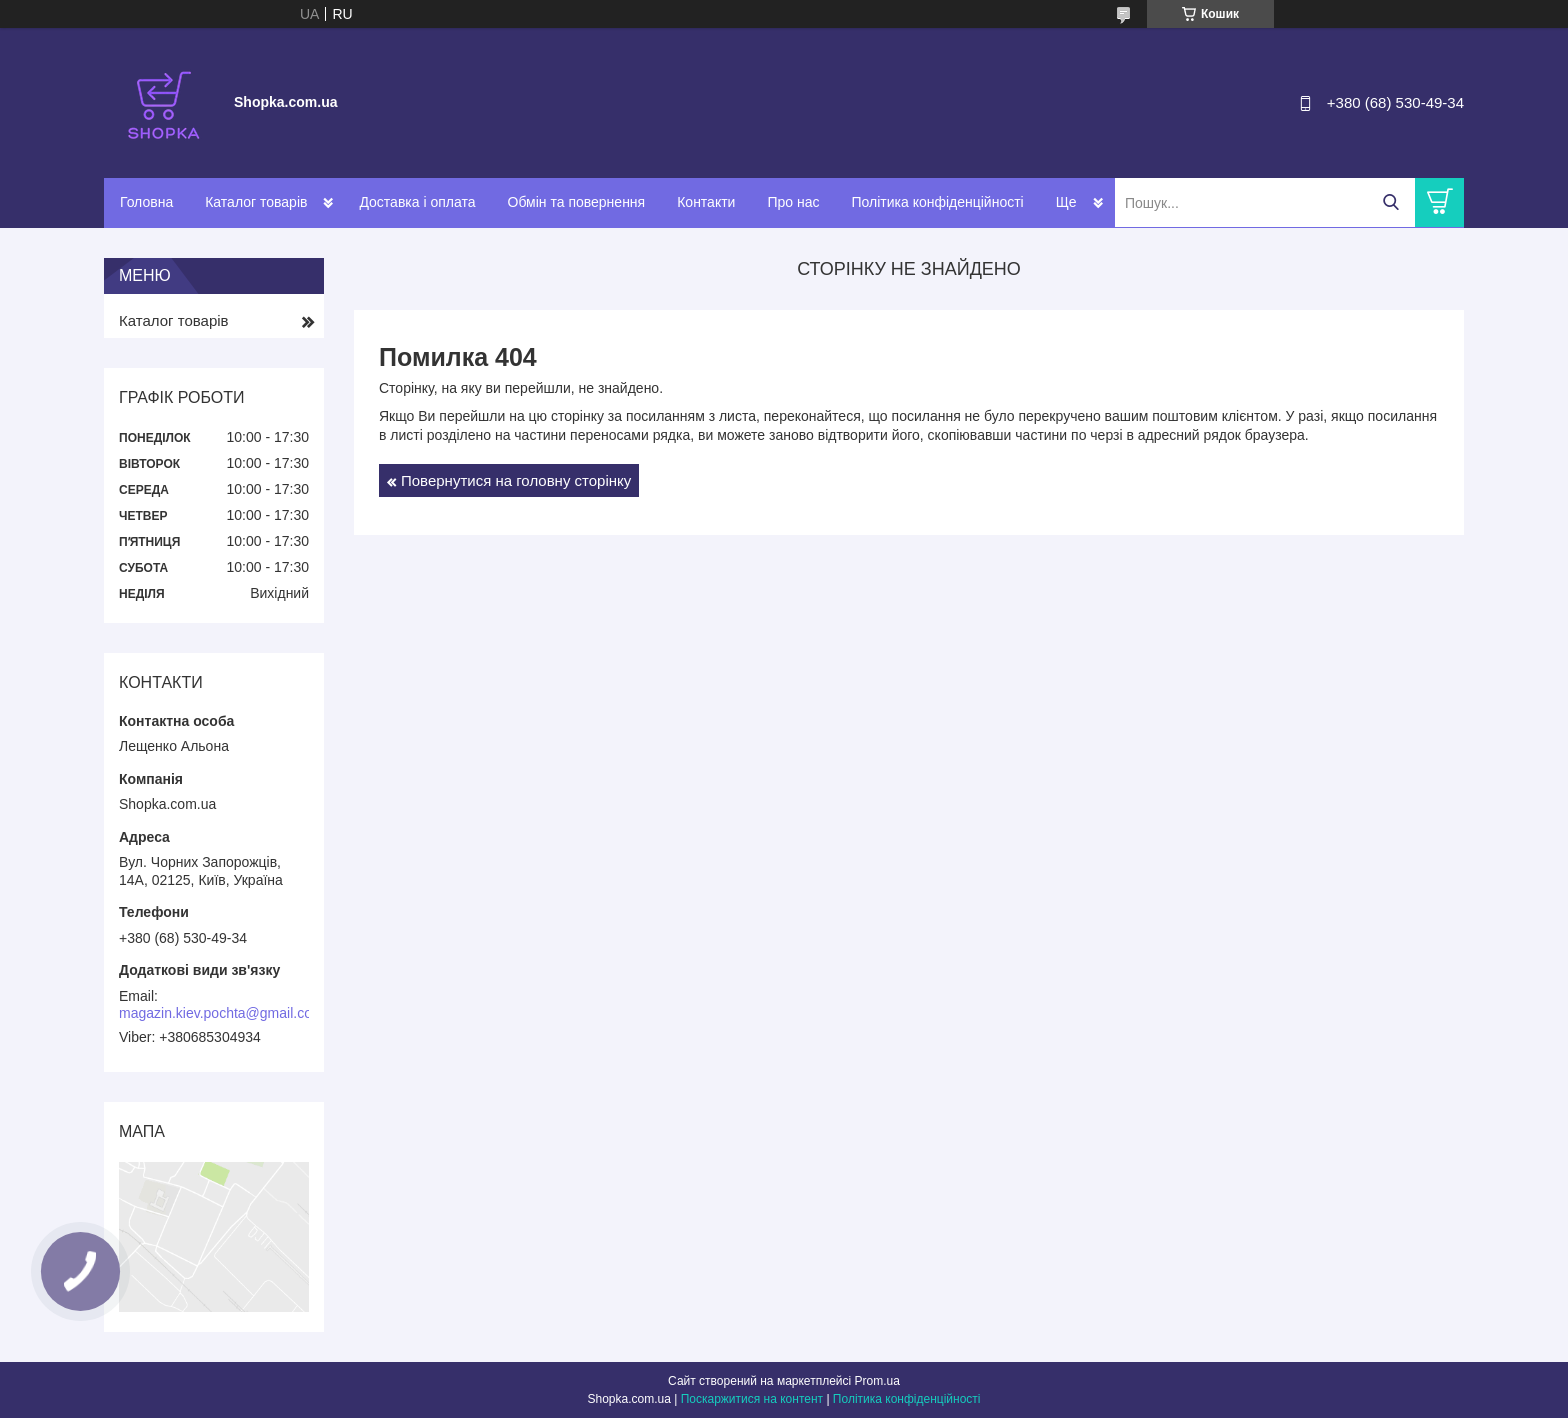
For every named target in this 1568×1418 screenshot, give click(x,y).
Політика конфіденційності (937, 202)
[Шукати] (1390, 202)
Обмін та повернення (577, 202)
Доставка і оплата (417, 202)
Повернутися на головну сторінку (516, 480)
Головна (146, 202)
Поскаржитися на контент (752, 1399)
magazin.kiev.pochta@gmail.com (221, 1013)
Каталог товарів (256, 202)
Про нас (793, 202)
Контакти (706, 202)
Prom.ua (877, 1381)
